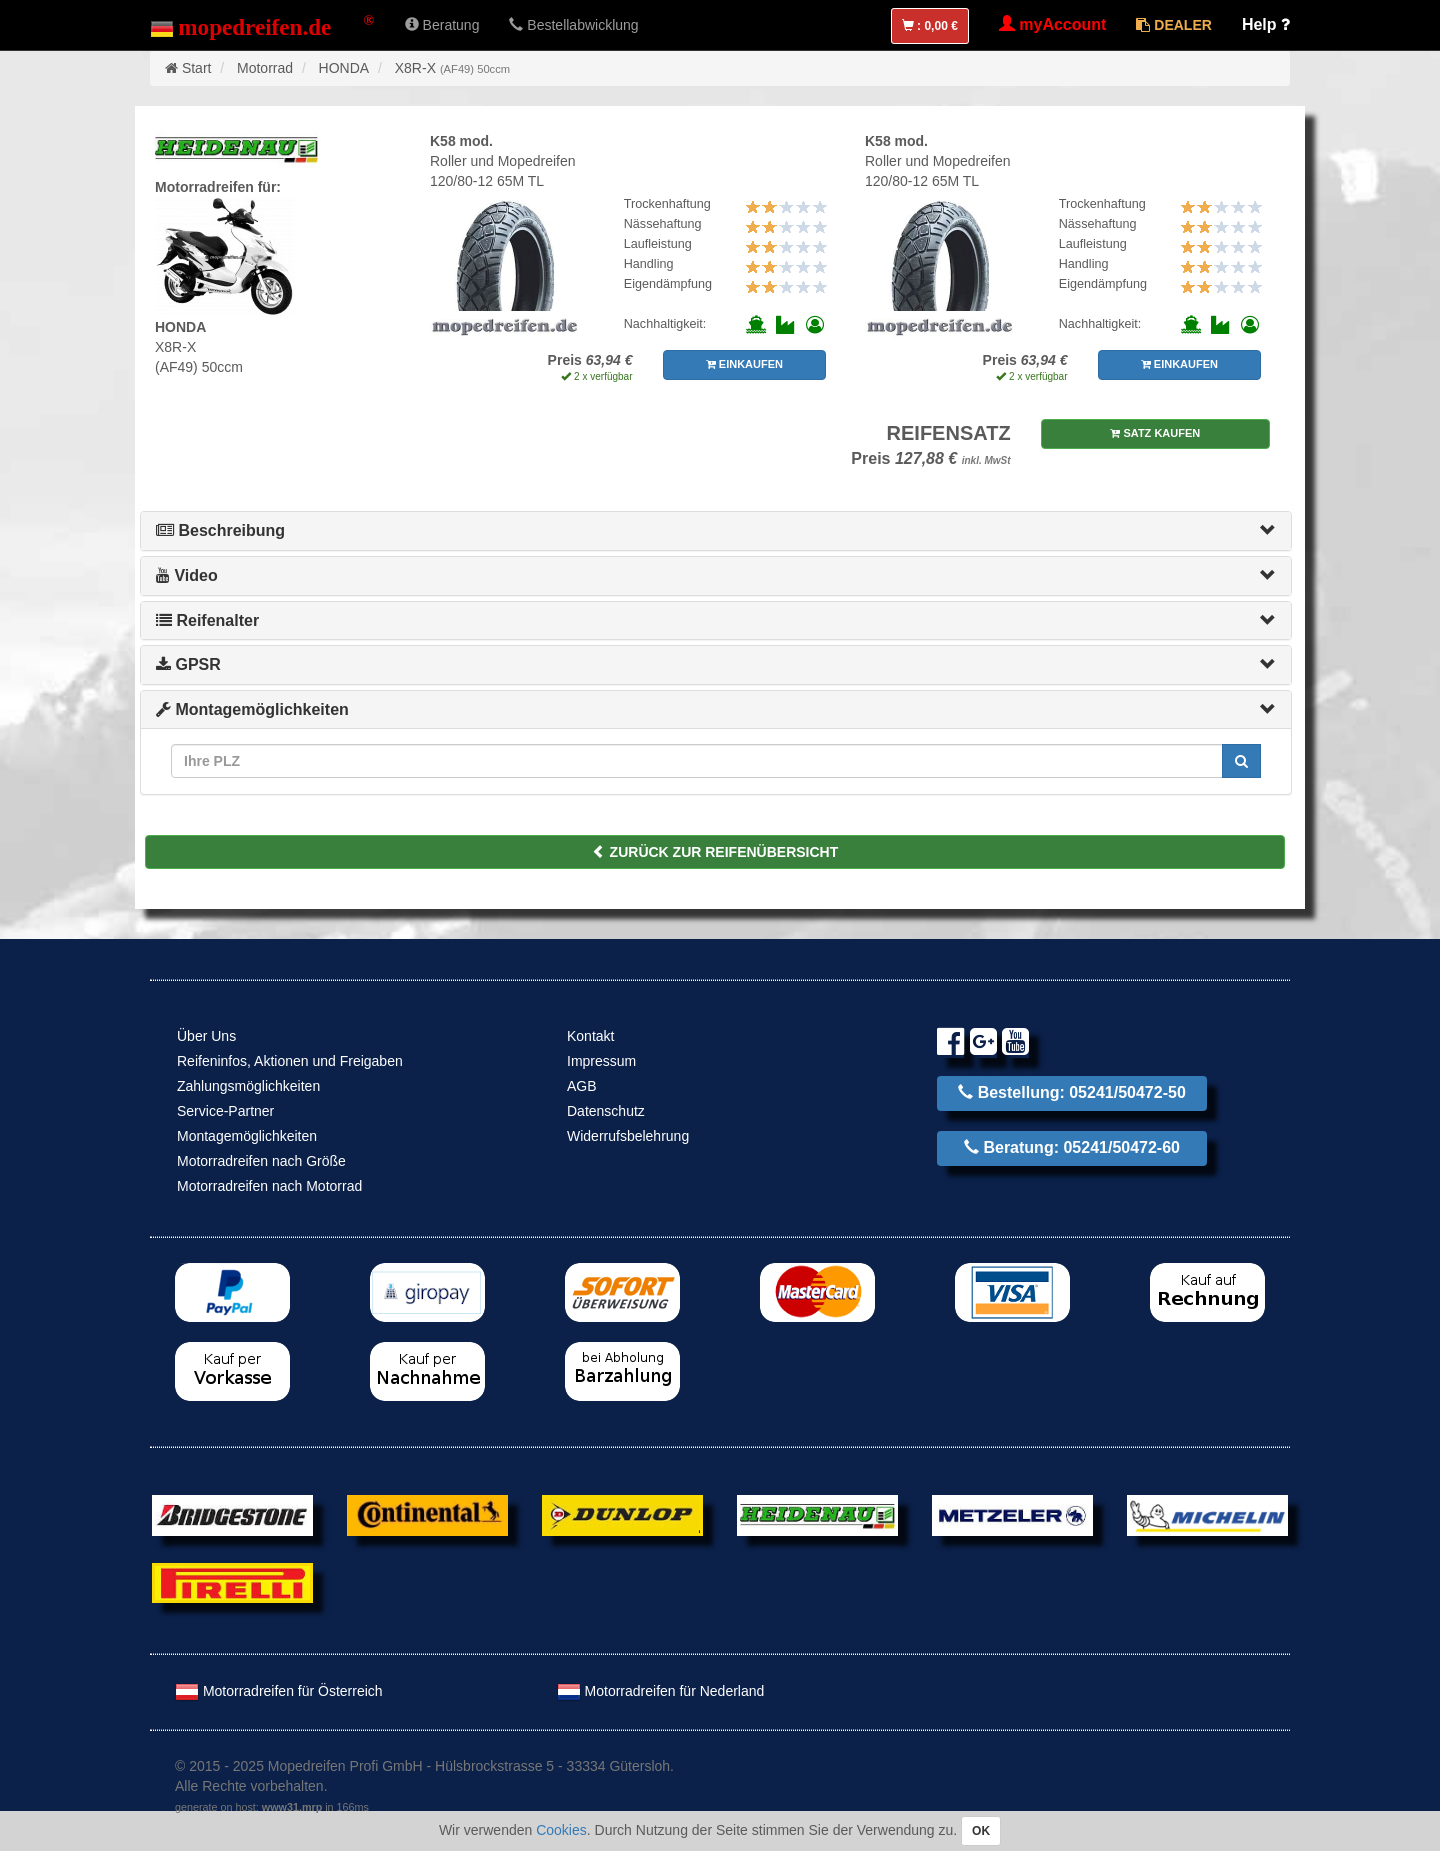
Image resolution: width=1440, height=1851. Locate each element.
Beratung (442, 25)
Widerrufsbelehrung (628, 1136)
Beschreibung (220, 530)
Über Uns (206, 1036)
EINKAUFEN (744, 364)
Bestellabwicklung (573, 25)
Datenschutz (606, 1111)
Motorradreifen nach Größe (261, 1161)
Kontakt (590, 1036)
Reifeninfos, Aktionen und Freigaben (290, 1061)
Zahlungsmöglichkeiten (248, 1086)
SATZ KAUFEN (1155, 433)
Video (187, 575)
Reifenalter (207, 620)
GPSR (188, 664)
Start (197, 68)
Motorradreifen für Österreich (279, 1691)
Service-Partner (225, 1111)
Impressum (601, 1061)
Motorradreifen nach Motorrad (269, 1186)
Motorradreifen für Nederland (661, 1691)
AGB (582, 1086)
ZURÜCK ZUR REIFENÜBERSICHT (715, 852)
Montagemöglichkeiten (252, 709)
